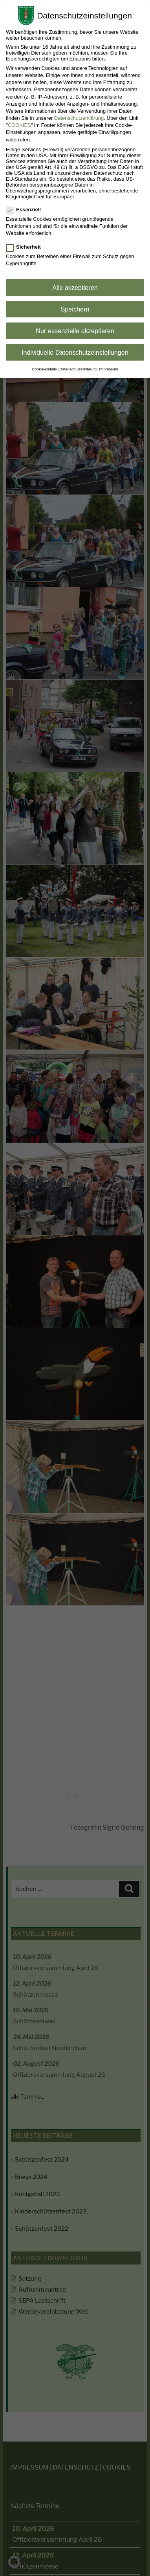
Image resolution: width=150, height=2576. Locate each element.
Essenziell (24, 210)
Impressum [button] (108, 369)
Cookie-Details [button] (44, 369)
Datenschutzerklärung (79, 118)
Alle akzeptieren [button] (75, 287)
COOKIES (19, 125)
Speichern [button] (74, 309)
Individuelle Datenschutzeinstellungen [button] (75, 352)
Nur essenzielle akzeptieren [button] (75, 330)
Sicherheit (24, 247)
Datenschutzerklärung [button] (78, 369)
